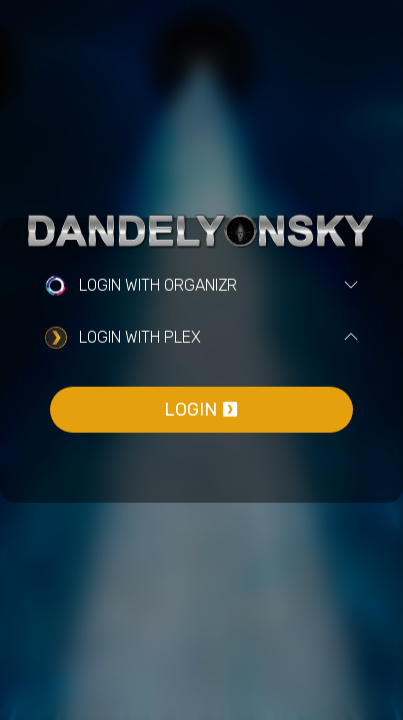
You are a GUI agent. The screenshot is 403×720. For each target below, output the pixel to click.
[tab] (201, 286)
